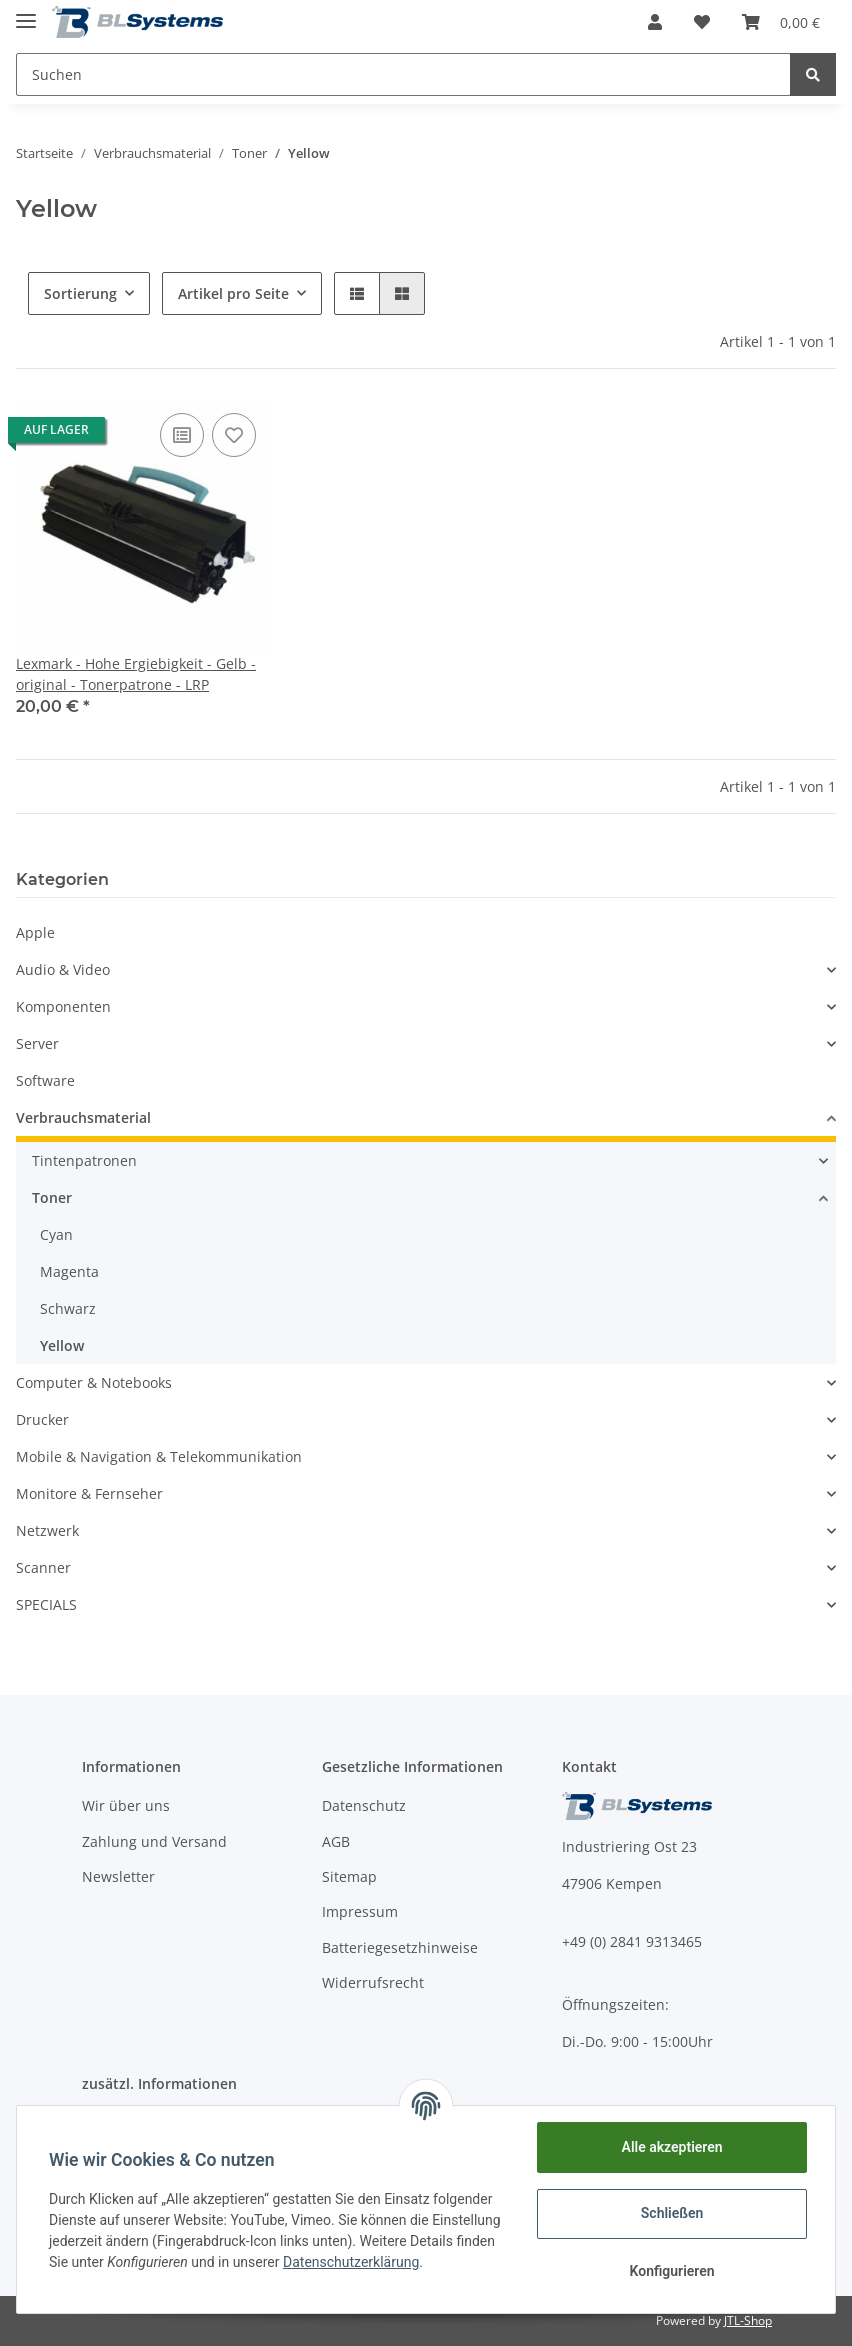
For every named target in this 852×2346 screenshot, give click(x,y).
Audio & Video (63, 969)
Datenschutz (364, 1805)
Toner (52, 1197)
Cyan (56, 1234)
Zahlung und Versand (154, 1841)
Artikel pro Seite (233, 293)
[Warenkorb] (781, 22)
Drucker (42, 1419)
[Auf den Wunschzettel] (234, 435)
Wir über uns (126, 1805)
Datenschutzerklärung (351, 2262)
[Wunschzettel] (702, 22)
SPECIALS (46, 1604)
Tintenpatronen (84, 1160)
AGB (336, 1841)
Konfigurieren (671, 2271)
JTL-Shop (748, 2320)
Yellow (62, 1345)
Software (45, 1080)
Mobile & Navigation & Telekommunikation (159, 1456)
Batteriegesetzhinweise (400, 1947)
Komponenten (63, 1006)
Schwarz (68, 1308)
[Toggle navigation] (26, 12)
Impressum (360, 1911)
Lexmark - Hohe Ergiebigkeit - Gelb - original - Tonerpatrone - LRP (136, 674)
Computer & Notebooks (94, 1382)
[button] (655, 22)
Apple (35, 932)
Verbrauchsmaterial (83, 1117)
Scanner (43, 1567)
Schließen (672, 2213)
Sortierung (80, 293)
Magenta (69, 1271)
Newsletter (118, 1876)
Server (37, 1043)
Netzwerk (47, 1530)
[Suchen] (403, 74)
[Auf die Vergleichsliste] (182, 435)
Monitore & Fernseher (89, 1493)
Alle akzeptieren (671, 2147)
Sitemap (349, 1876)
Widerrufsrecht (373, 1982)
